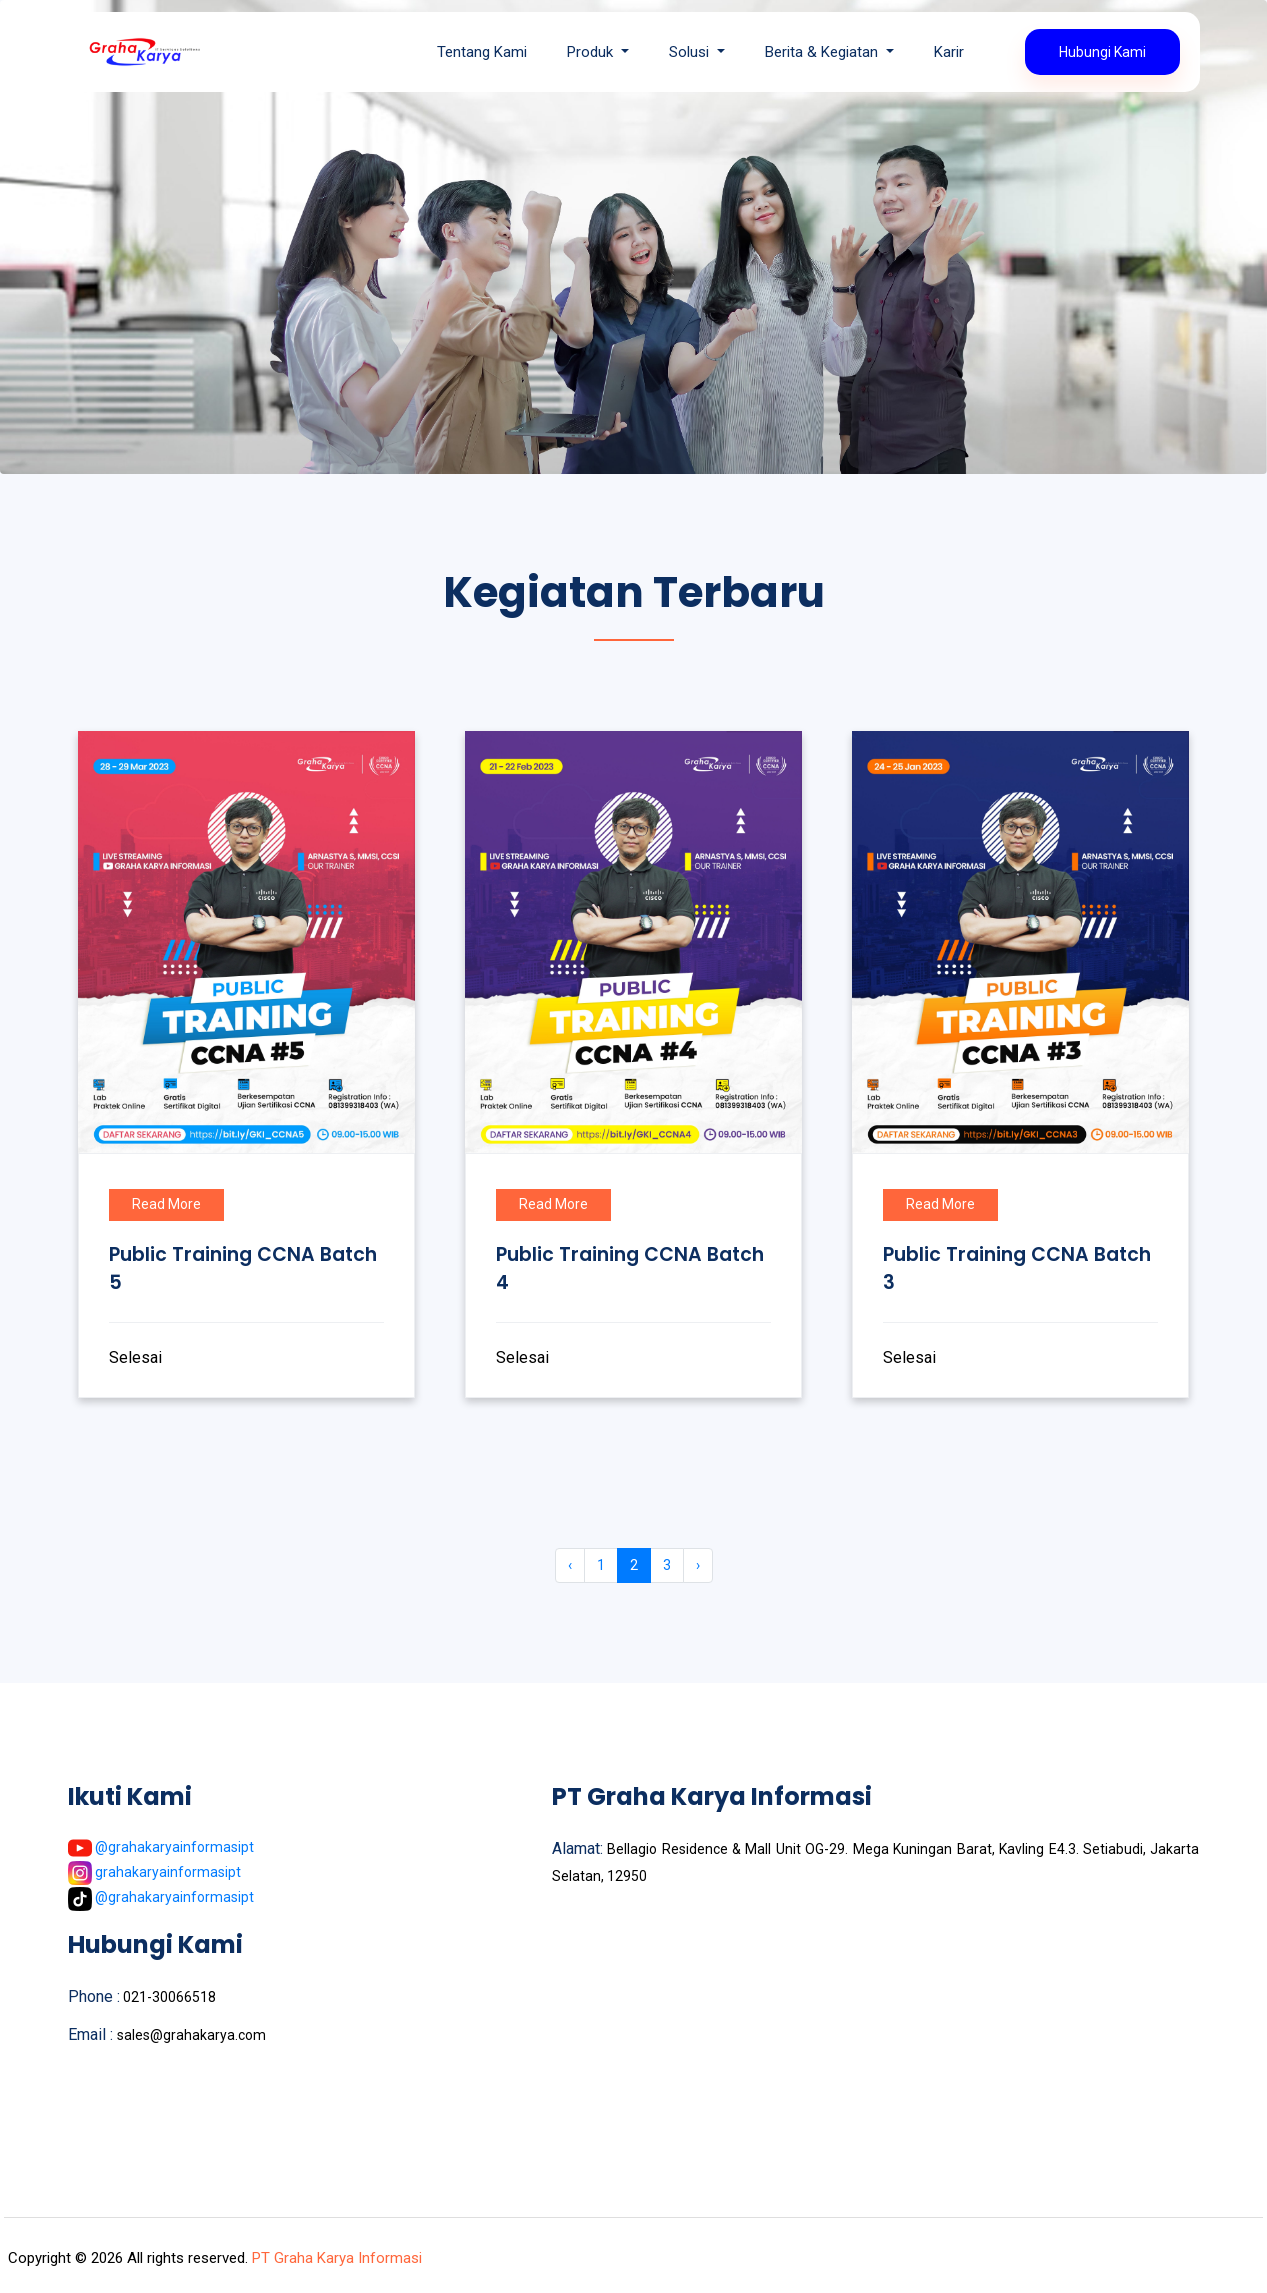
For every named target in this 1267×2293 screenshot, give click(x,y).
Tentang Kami (482, 52)
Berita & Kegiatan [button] (823, 52)
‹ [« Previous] (570, 1565)
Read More (166, 1204)
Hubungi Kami (1102, 52)
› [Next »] (698, 1565)
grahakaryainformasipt (154, 1872)
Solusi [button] (691, 52)
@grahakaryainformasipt (161, 1847)
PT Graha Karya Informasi (335, 2258)
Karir (949, 52)
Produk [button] (592, 52)
